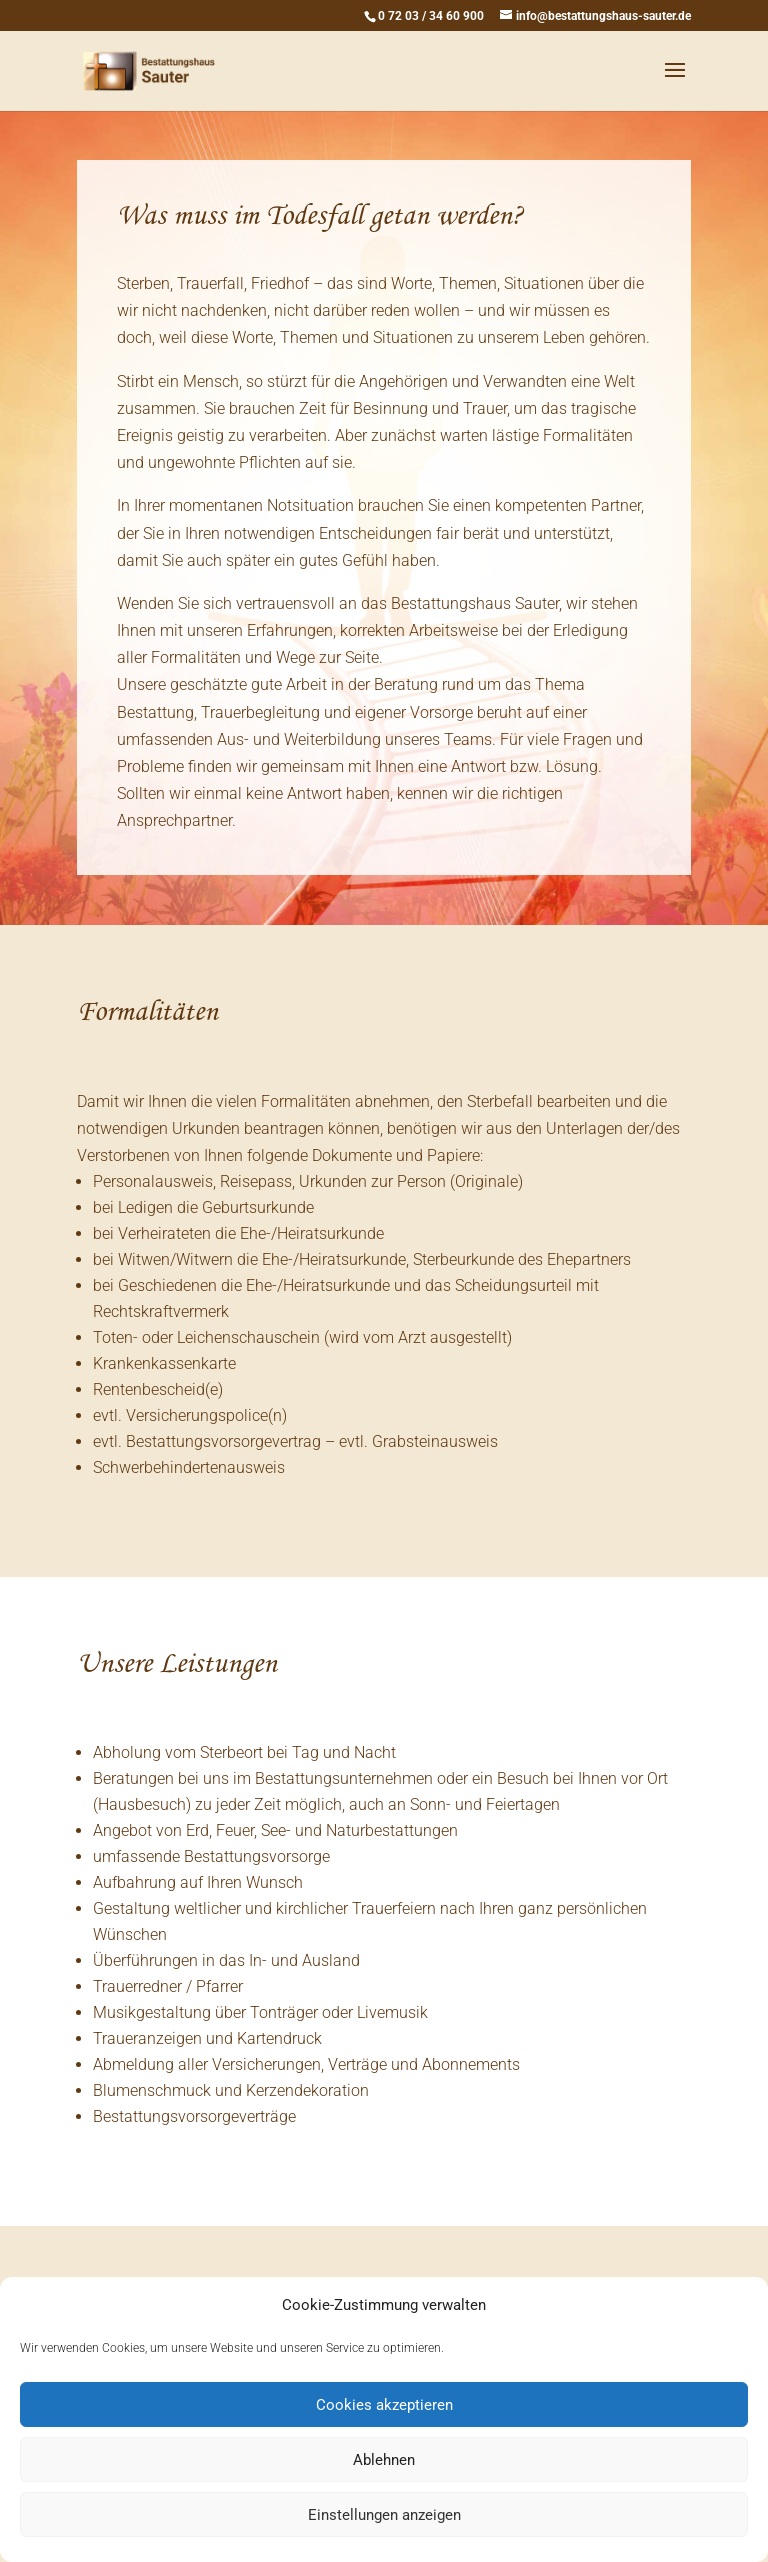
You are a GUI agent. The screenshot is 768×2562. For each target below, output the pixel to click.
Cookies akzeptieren (384, 2405)
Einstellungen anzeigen (384, 2515)
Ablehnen (384, 2460)
